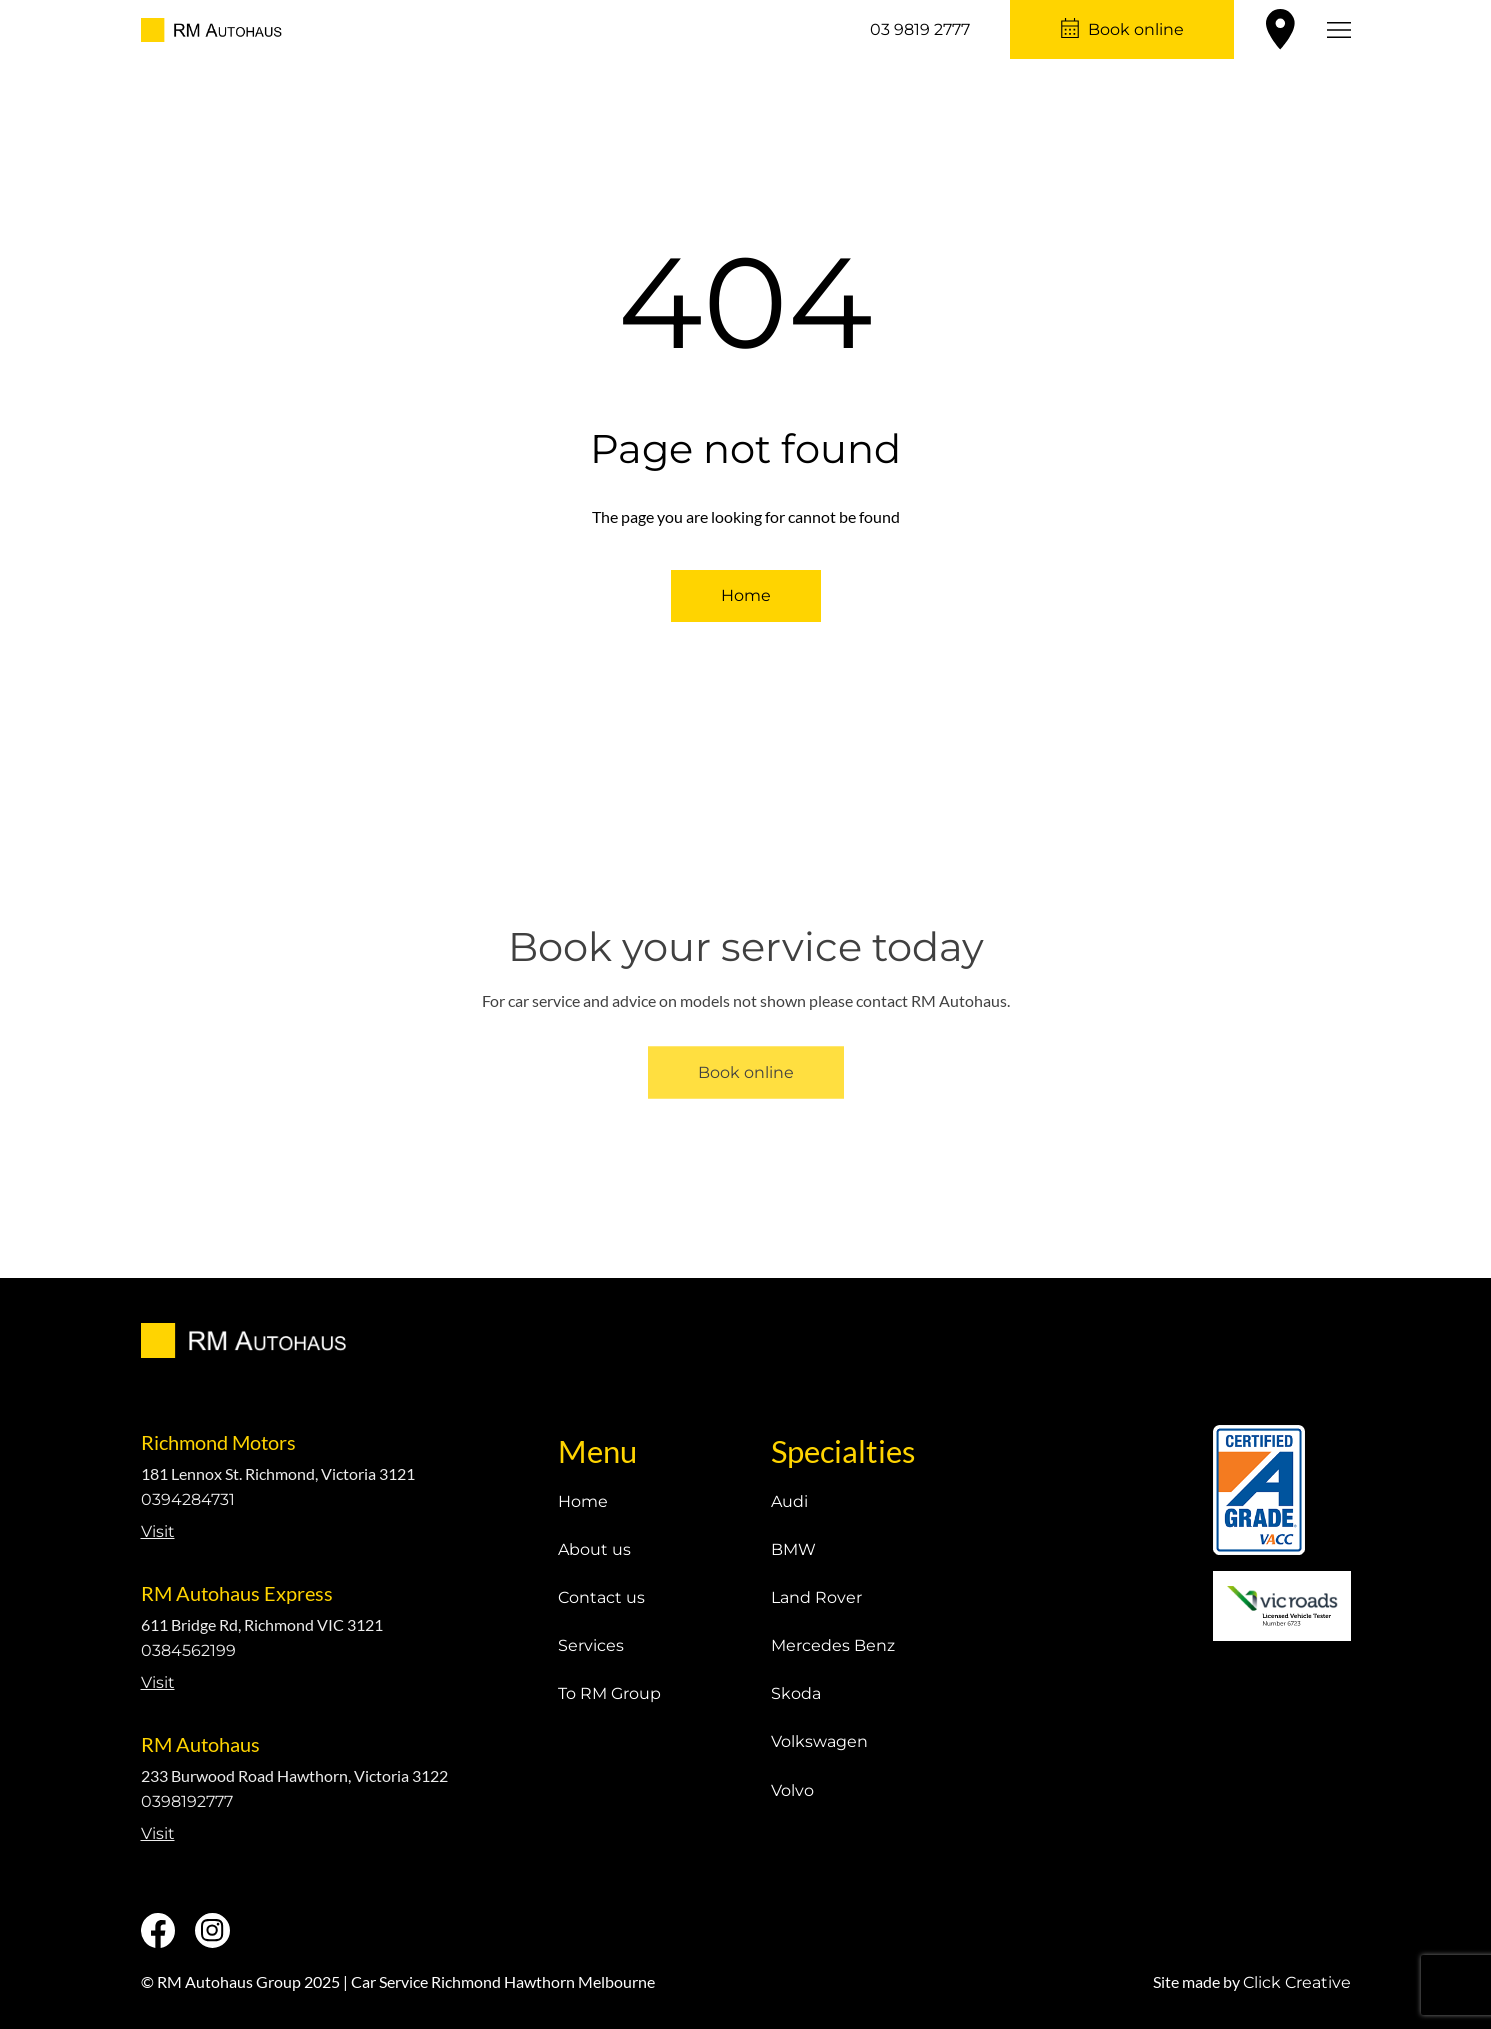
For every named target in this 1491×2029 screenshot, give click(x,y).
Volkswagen (819, 1741)
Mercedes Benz (833, 1645)
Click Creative (1297, 1982)
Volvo (792, 1790)
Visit (158, 1531)
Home (746, 595)
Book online (1136, 29)
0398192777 (187, 1801)
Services (591, 1645)
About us (594, 1549)
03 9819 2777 (920, 29)
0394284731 (188, 1499)
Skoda (796, 1693)
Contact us (601, 1597)
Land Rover (816, 1597)
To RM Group (609, 1693)
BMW (793, 1549)
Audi (789, 1501)
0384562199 (188, 1650)
